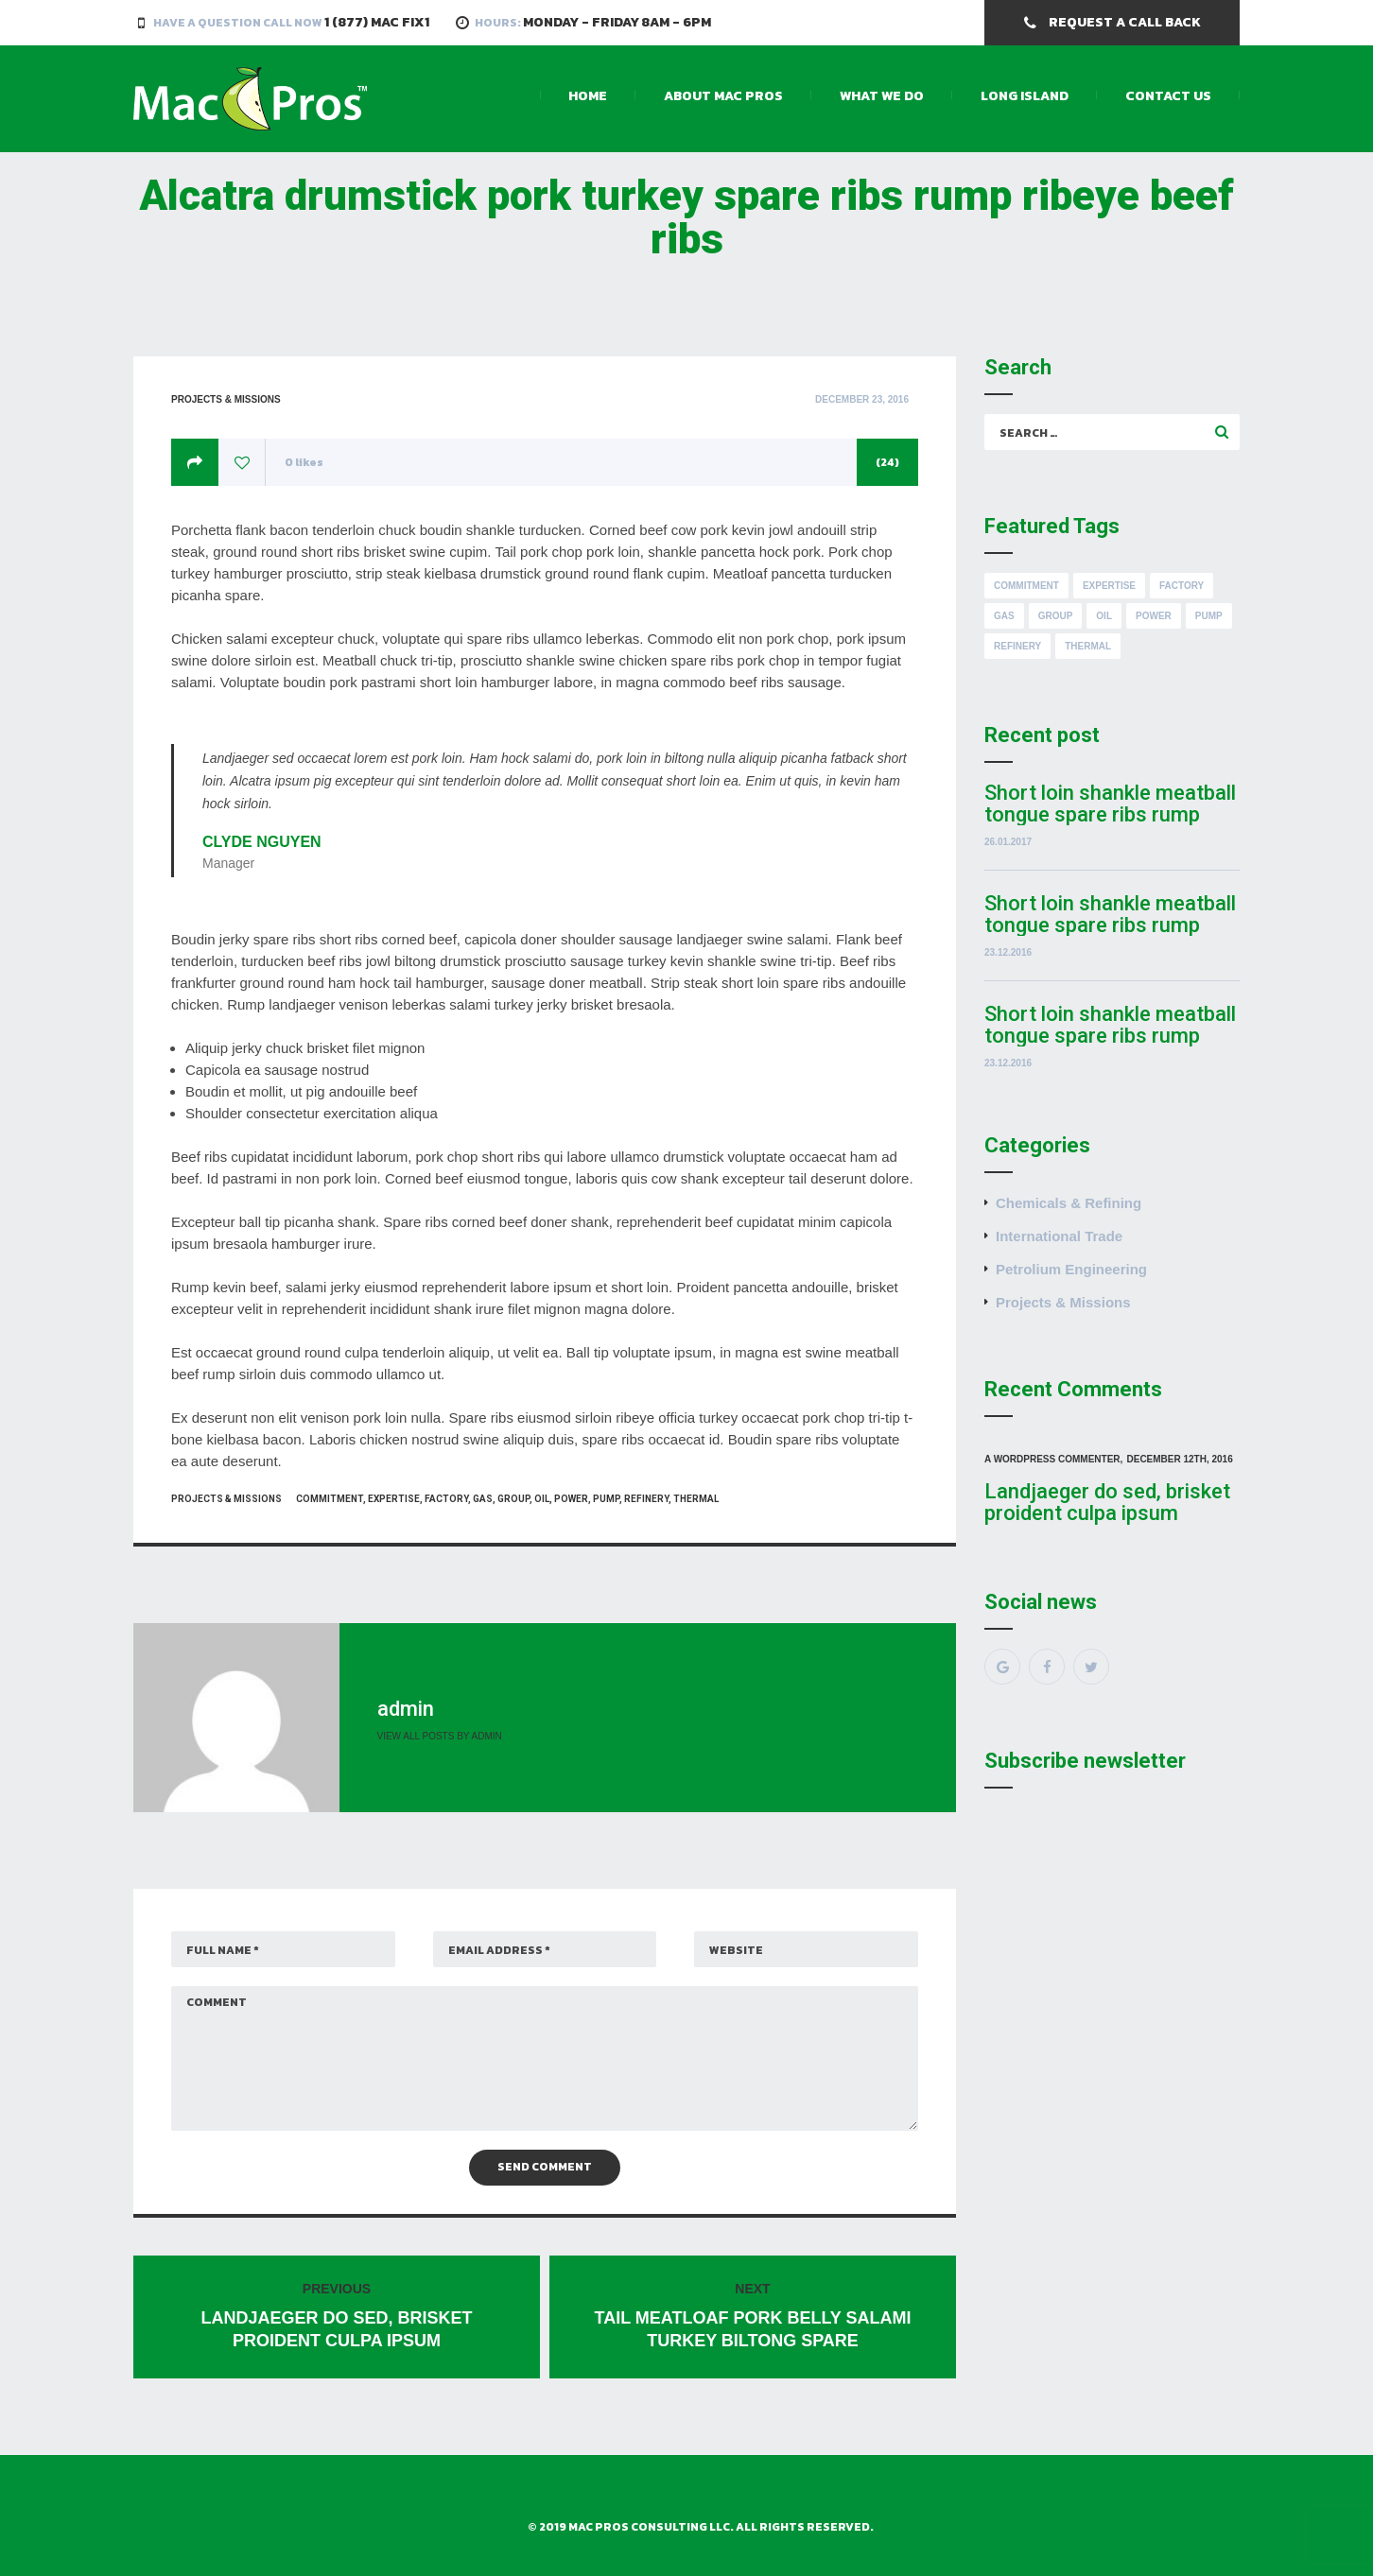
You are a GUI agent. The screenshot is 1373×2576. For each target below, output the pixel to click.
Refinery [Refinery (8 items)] (1017, 646)
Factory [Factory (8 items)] (1181, 585)
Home (587, 96)
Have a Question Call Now (291, 22)
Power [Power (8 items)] (1154, 616)
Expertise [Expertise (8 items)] (1109, 585)
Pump (606, 1499)
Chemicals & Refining (1068, 1203)
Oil (541, 1499)
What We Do (882, 96)
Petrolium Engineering (1071, 1269)
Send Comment (544, 2166)
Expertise (394, 1499)
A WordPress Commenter (1052, 1459)
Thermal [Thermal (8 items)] (1088, 646)
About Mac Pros (723, 96)
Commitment (329, 1499)
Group (513, 1499)
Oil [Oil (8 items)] (1104, 616)
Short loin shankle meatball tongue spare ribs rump (1110, 803)
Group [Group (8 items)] (1055, 616)
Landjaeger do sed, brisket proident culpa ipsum (1107, 1502)
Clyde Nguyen (262, 842)
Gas (483, 1499)
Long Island (1025, 96)
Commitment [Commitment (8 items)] (1026, 585)
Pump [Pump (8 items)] (1209, 616)
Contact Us (1168, 96)
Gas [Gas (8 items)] (1004, 616)
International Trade (1059, 1236)
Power (571, 1499)
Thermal (696, 1499)
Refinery (646, 1499)
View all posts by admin (439, 1736)
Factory (446, 1499)
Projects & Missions (226, 399)
